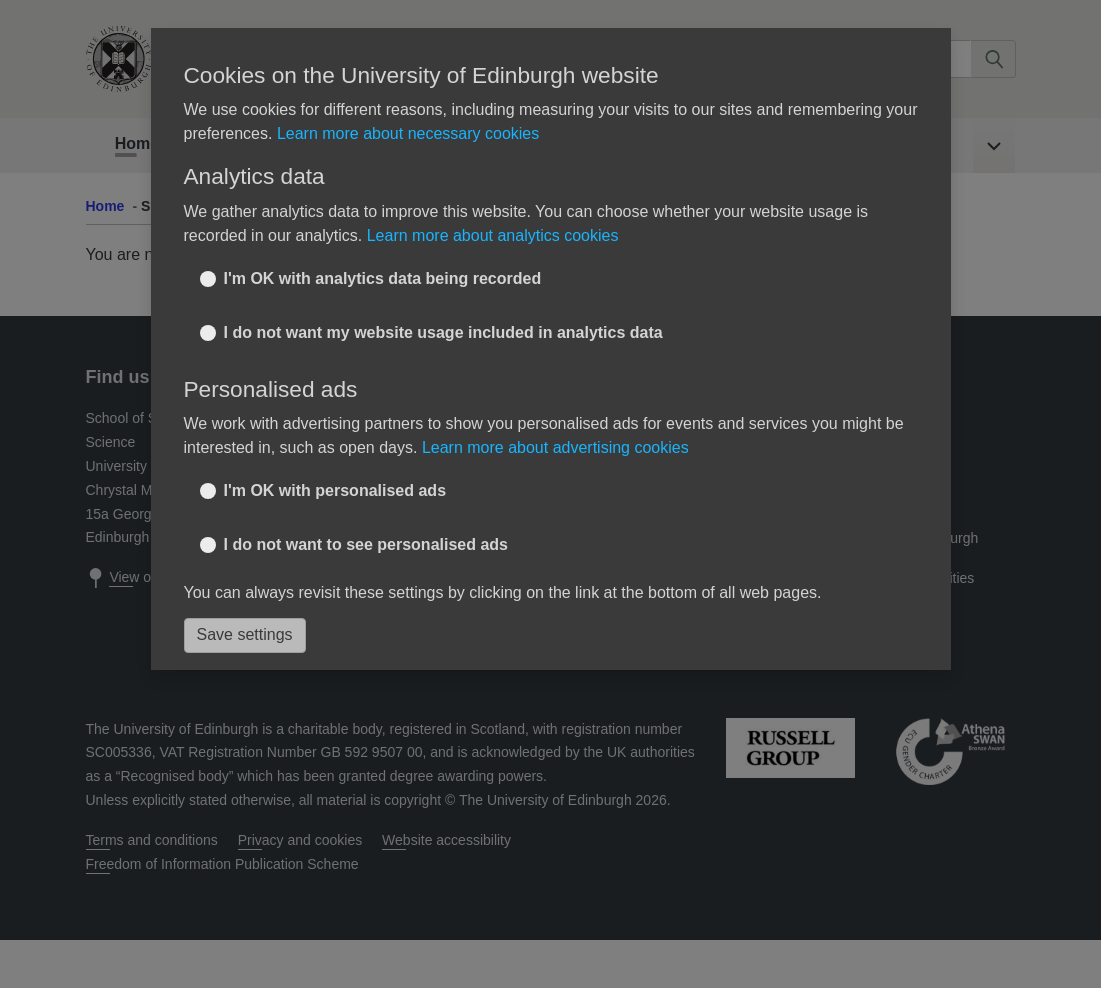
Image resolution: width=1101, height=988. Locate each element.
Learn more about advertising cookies (555, 447)
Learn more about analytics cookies (493, 235)
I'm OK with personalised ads (335, 490)
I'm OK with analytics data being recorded (383, 278)
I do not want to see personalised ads (366, 544)
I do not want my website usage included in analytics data (443, 332)
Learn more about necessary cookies (408, 133)
